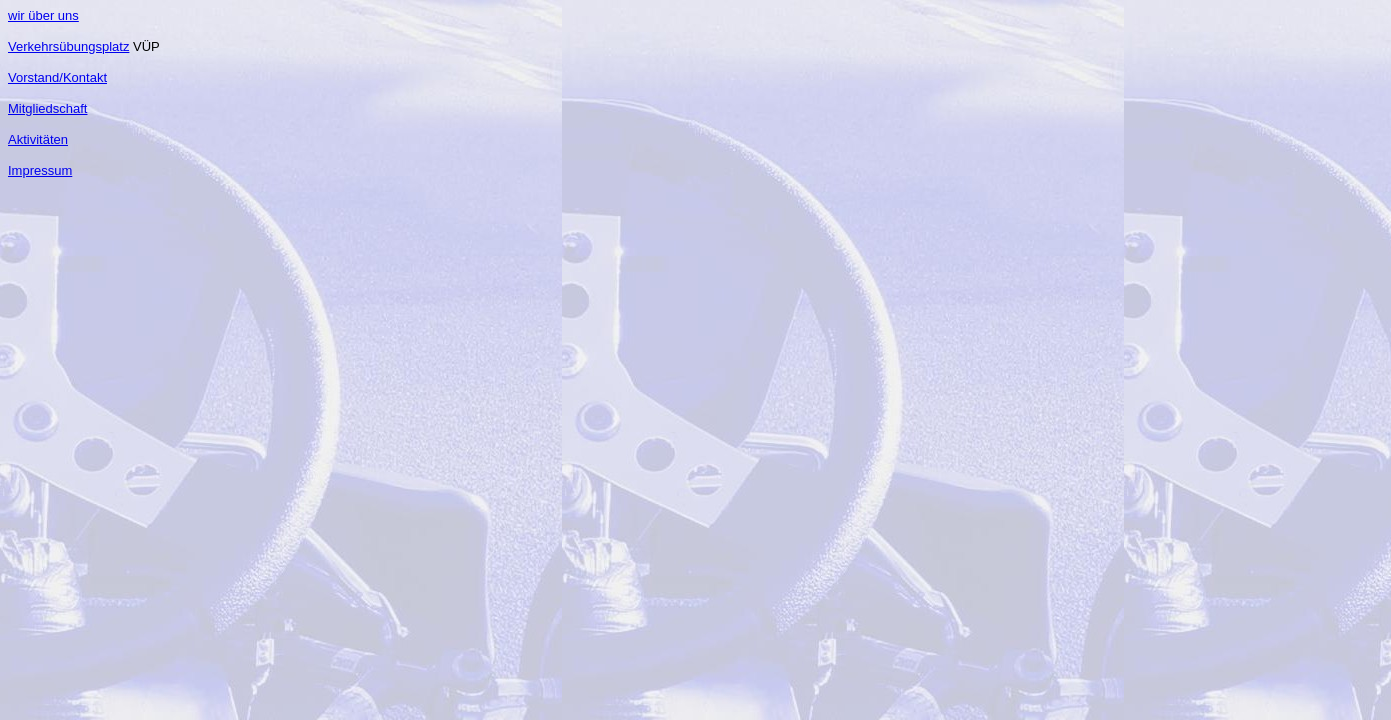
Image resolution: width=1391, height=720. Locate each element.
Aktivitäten (38, 139)
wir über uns (43, 15)
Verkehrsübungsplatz (68, 46)
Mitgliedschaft (47, 108)
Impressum (40, 170)
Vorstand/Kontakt (57, 77)
